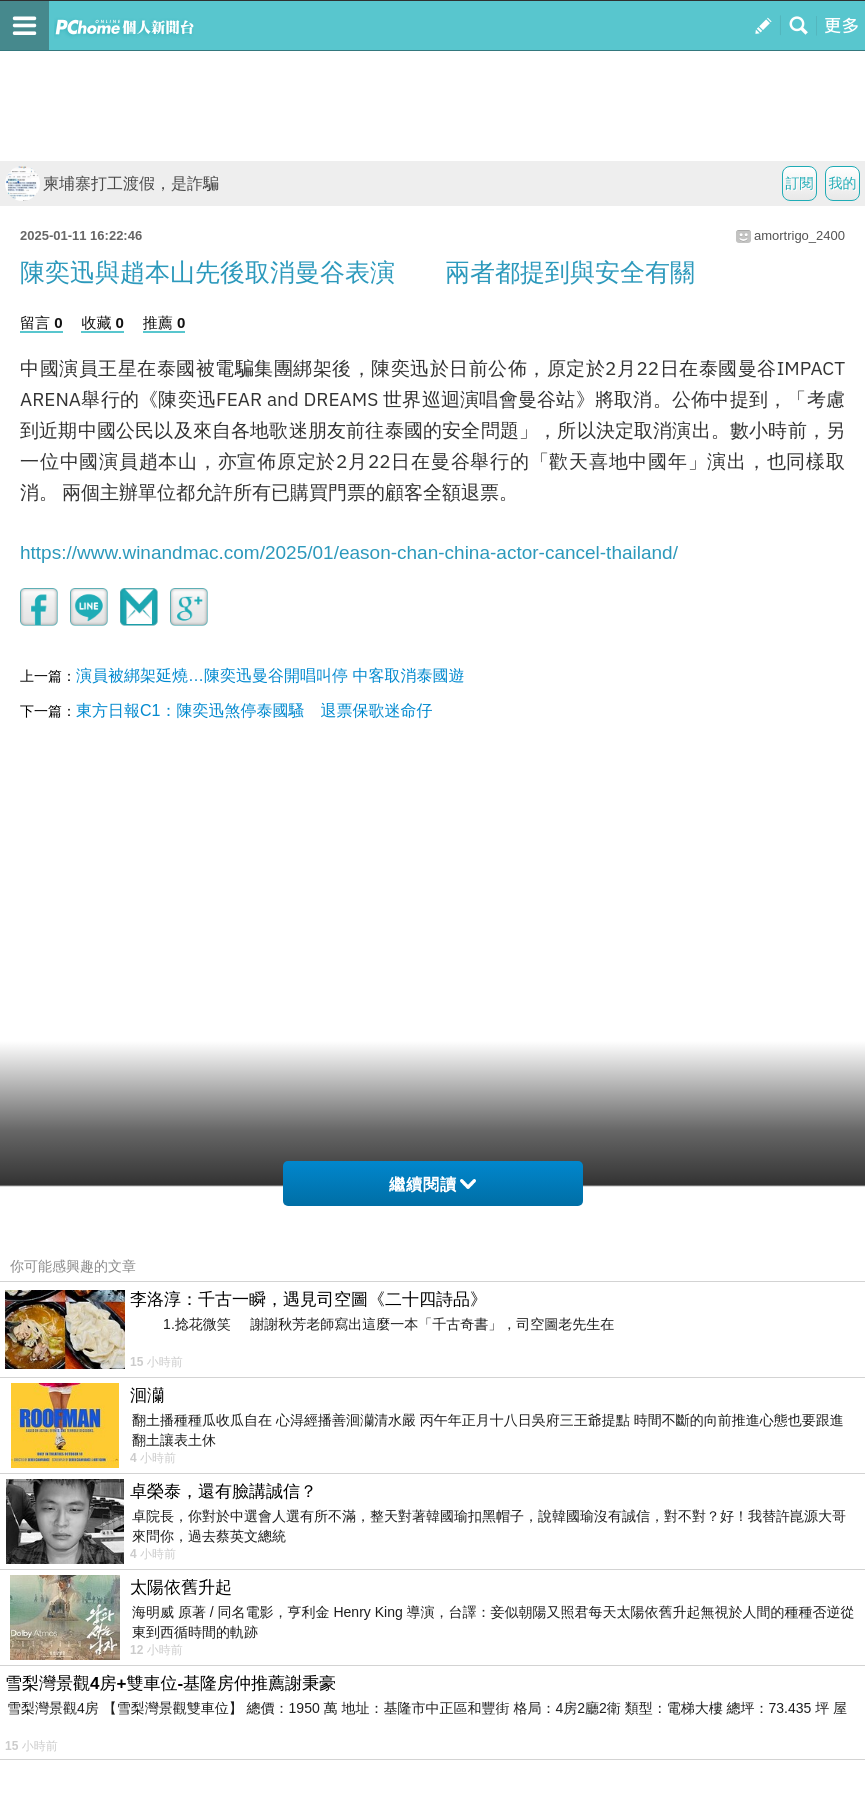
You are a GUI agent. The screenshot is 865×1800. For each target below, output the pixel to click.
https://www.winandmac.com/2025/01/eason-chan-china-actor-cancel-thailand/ (349, 552)
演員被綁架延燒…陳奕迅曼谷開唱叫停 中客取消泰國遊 (270, 675)
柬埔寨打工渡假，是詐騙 (112, 183)
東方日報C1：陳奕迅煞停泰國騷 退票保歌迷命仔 (254, 710)
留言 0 (41, 322)
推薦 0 (164, 322)
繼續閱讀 (432, 1184)
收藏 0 (102, 322)
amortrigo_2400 (799, 235)
